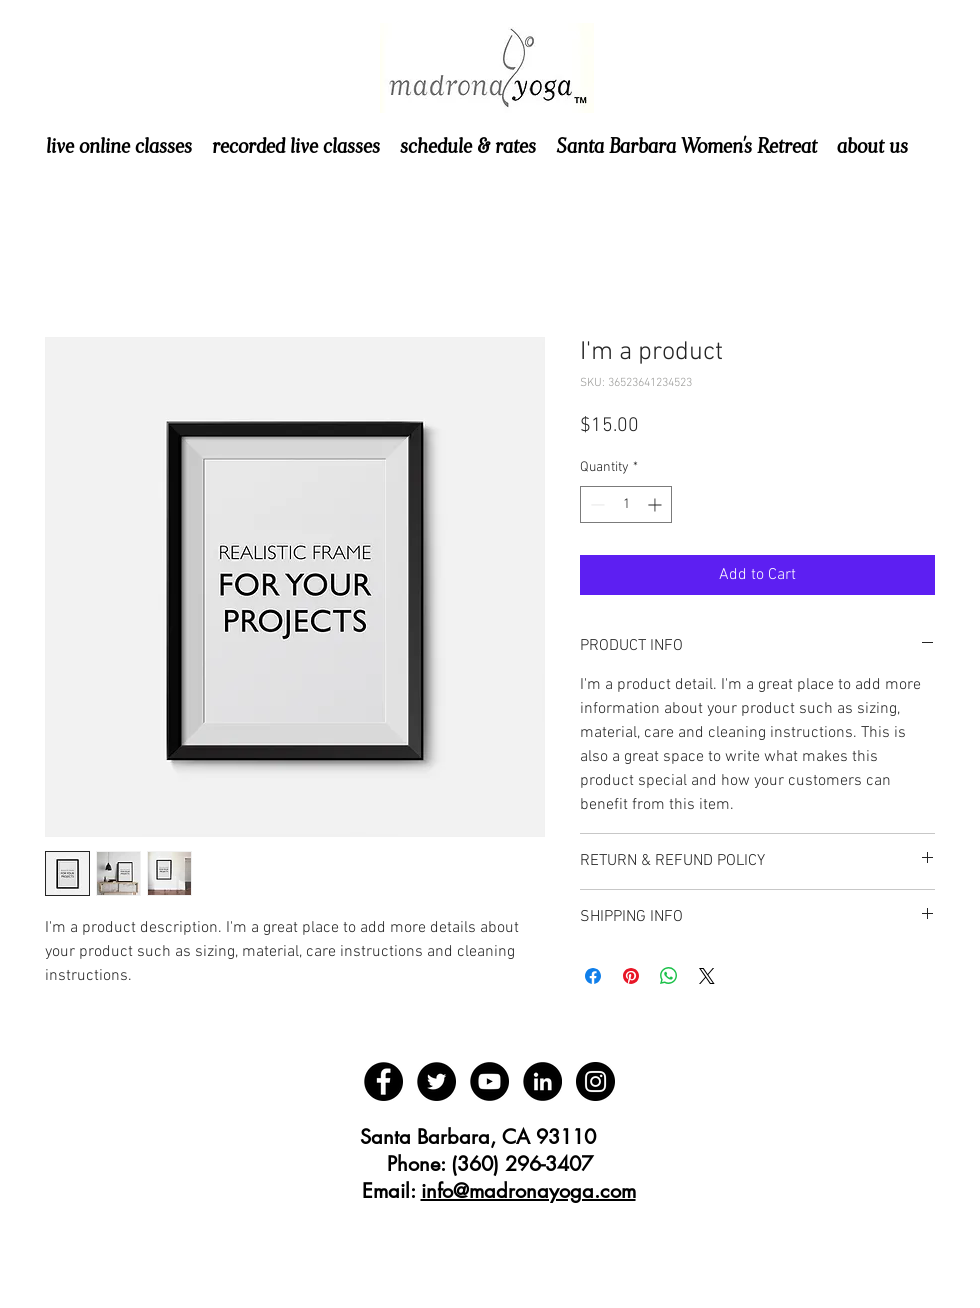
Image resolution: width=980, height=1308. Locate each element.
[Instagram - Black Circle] (595, 1081)
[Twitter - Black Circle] (436, 1081)
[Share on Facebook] (593, 976)
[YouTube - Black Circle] (489, 1081)
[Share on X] (707, 976)
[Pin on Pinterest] (631, 976)
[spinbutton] (626, 504)
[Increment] (656, 504)
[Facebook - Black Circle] (383, 1081)
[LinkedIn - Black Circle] (542, 1081)
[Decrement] (595, 504)
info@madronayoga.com (528, 1191)
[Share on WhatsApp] (669, 976)
